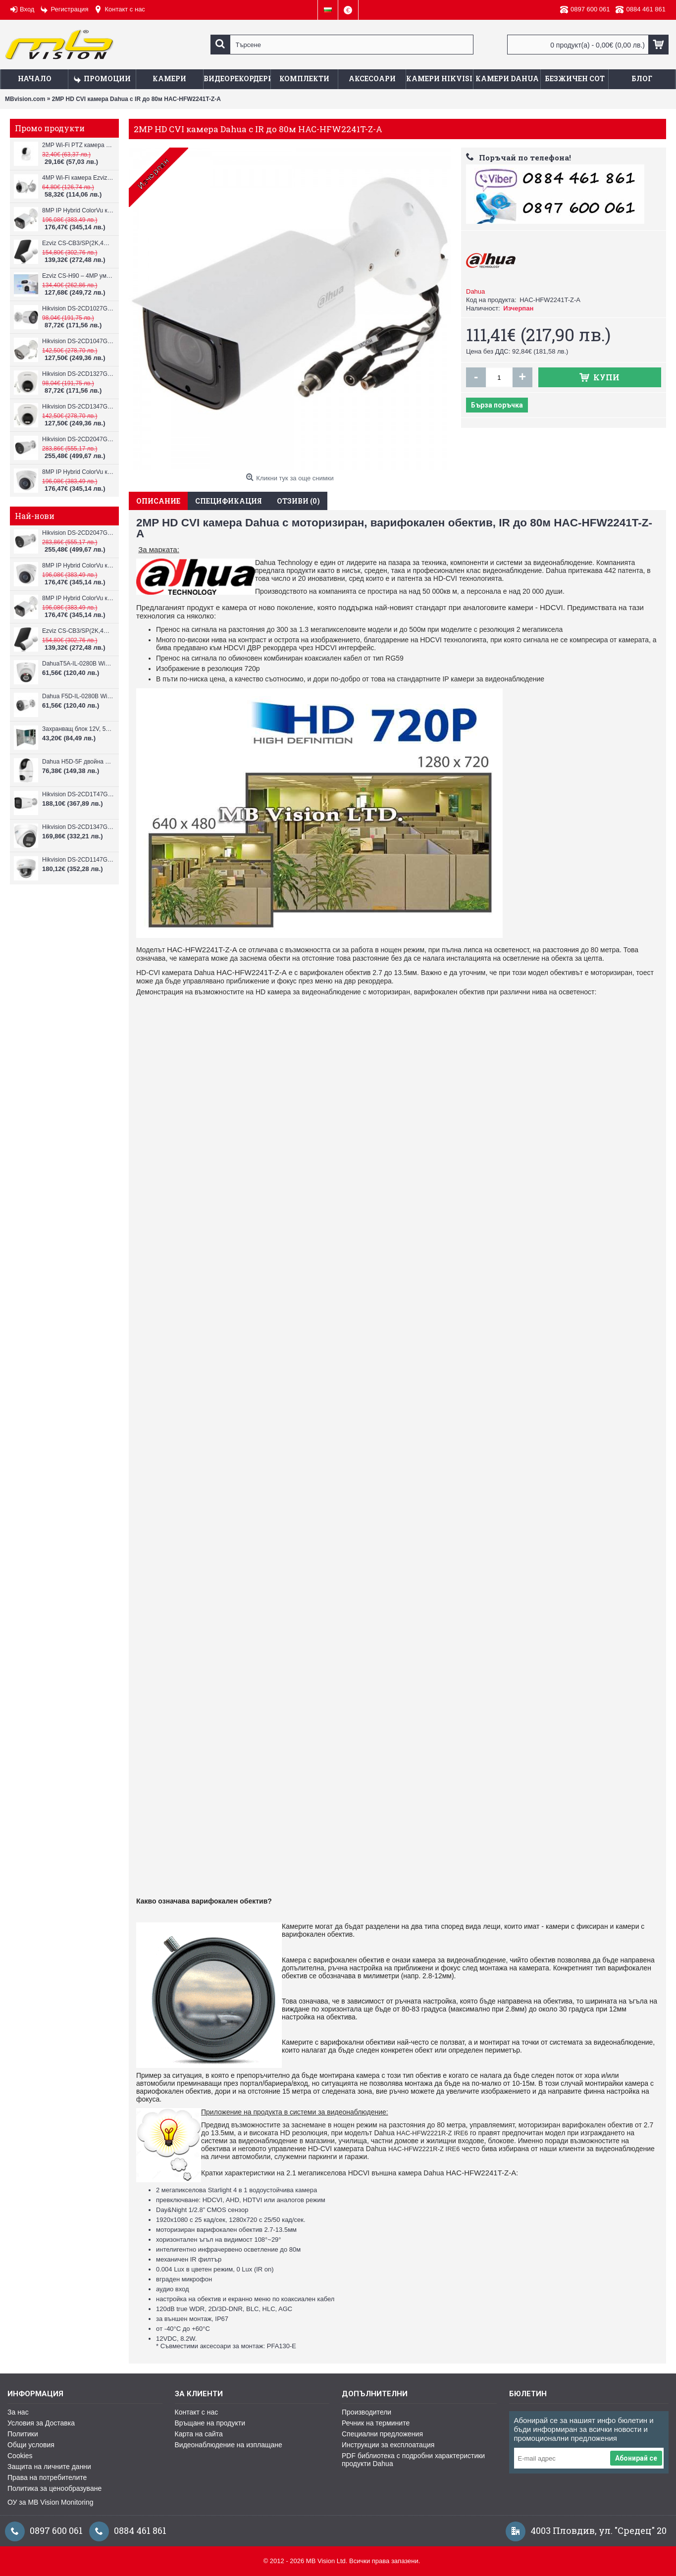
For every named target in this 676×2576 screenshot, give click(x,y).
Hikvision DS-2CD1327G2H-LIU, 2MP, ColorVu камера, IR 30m (78, 373)
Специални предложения (382, 2434)
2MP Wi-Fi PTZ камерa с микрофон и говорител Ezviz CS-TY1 (78, 145)
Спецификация (228, 501)
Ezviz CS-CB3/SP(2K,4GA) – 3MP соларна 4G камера (78, 243)
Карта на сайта (199, 2434)
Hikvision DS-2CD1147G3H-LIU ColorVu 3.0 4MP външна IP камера (78, 859)
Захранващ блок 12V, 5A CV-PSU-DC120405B (78, 728)
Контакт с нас (196, 2412)
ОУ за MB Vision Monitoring (50, 2502)
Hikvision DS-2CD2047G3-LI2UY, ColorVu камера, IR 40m (78, 439)
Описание (158, 501)
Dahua (475, 291)
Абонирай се (636, 2458)
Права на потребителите (47, 2477)
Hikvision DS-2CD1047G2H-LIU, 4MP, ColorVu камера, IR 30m (78, 341)
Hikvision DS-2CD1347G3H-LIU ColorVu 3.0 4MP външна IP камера (78, 827)
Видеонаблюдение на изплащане (228, 2445)
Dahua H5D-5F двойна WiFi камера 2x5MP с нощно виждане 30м (78, 761)
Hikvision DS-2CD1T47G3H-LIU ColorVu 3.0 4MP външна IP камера (78, 794)
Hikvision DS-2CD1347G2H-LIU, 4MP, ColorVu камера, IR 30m (78, 406)
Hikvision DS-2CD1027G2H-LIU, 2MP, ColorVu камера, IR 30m (78, 308)
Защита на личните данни (49, 2467)
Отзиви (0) (298, 501)
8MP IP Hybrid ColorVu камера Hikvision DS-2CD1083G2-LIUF (78, 210)
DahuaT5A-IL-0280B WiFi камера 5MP (78, 663)
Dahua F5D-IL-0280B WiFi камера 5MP (78, 696)
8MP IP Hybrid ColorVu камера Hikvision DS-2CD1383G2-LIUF (78, 471)
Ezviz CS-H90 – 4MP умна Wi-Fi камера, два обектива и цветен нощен (78, 275)
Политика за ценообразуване (54, 2488)
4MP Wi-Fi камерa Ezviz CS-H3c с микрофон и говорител (78, 177)
